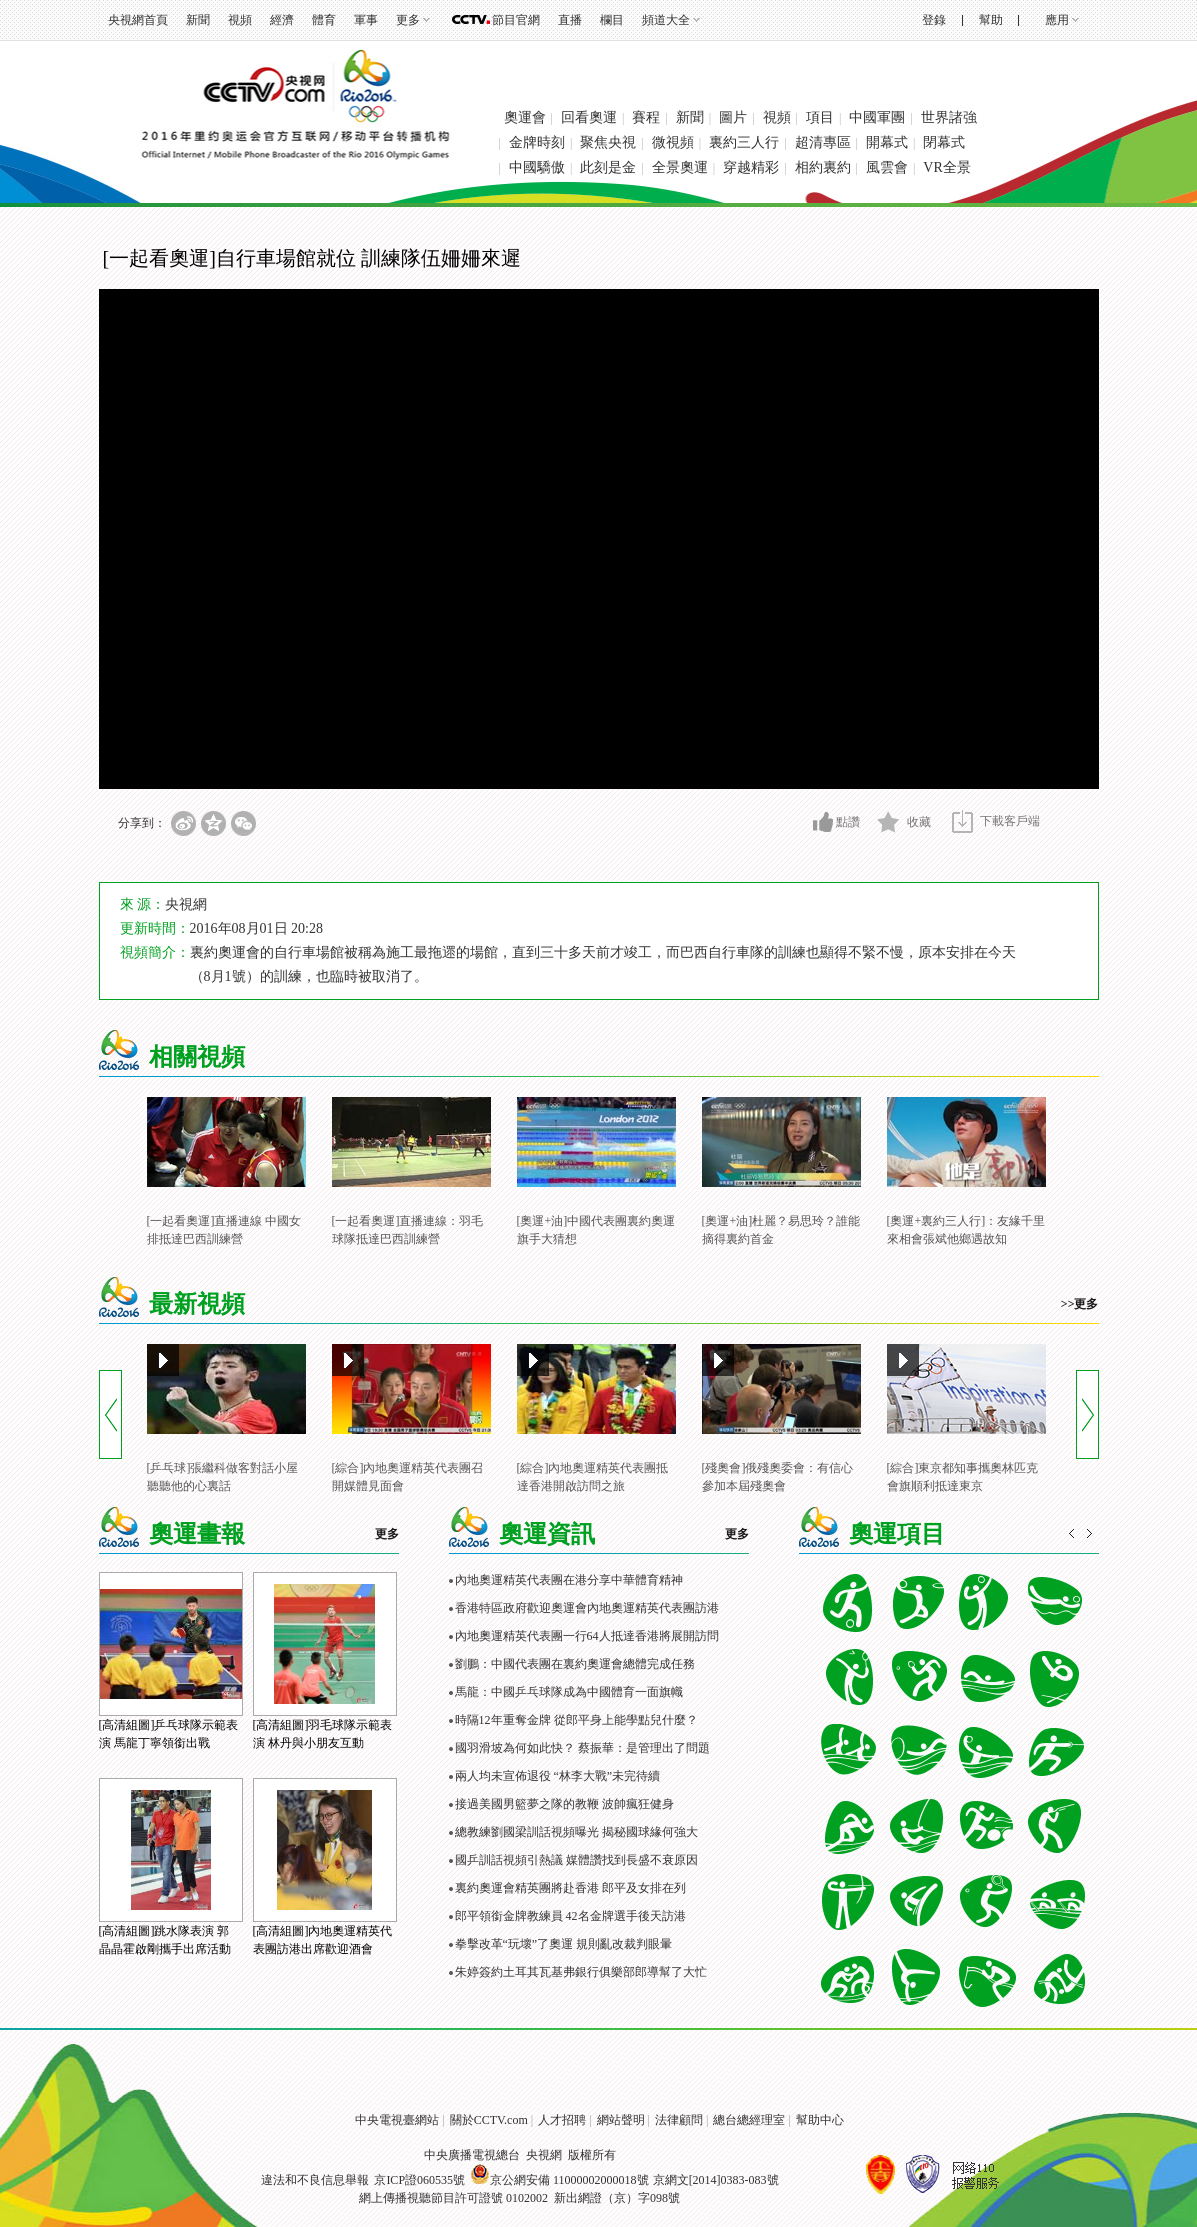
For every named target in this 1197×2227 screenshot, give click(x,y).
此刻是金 (608, 167)
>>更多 (1080, 1304)
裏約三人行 (744, 142)
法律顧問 (679, 2120)
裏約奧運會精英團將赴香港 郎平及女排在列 (570, 1888)
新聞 (198, 20)
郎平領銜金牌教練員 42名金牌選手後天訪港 (570, 1916)
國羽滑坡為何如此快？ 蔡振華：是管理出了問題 (582, 1748)
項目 (820, 117)
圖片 (733, 117)
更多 (408, 20)
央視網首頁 (138, 20)
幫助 (991, 20)
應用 (1057, 20)
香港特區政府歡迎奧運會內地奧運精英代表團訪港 (587, 1608)
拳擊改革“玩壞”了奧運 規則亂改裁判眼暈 (564, 1944)
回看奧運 (589, 117)
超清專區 (823, 142)
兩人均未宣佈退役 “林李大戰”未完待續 (558, 1776)
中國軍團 (877, 117)
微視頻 (673, 142)
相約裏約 (823, 167)
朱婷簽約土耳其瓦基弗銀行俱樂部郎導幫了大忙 (581, 1972)
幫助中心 (820, 2120)
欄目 (612, 20)
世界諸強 (949, 117)
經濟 (282, 20)
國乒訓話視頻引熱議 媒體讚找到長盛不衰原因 (576, 1860)
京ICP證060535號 (419, 2180)
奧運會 (525, 117)
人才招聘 (562, 2120)
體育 (324, 20)
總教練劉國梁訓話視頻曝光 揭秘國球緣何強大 (576, 1832)
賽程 (646, 117)
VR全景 (946, 167)
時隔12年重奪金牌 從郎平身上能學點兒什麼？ (576, 1720)
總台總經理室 (749, 2120)
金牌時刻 (537, 142)
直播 (570, 20)
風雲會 (887, 167)
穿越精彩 (751, 167)
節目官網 (516, 20)
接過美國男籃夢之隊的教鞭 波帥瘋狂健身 (564, 1804)
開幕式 (887, 142)
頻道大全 (666, 20)
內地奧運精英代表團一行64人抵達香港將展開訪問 (587, 1636)
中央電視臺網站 (397, 2120)
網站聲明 (621, 2120)
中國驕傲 (537, 167)
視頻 (240, 20)
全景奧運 (680, 167)
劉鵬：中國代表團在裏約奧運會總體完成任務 (575, 1664)
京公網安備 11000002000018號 (559, 2180)
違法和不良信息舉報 (315, 2180)
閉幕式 (944, 142)
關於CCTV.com (489, 2120)
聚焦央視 (608, 142)
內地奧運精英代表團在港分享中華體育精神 (569, 1580)
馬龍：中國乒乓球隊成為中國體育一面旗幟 (569, 1692)
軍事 (366, 20)
